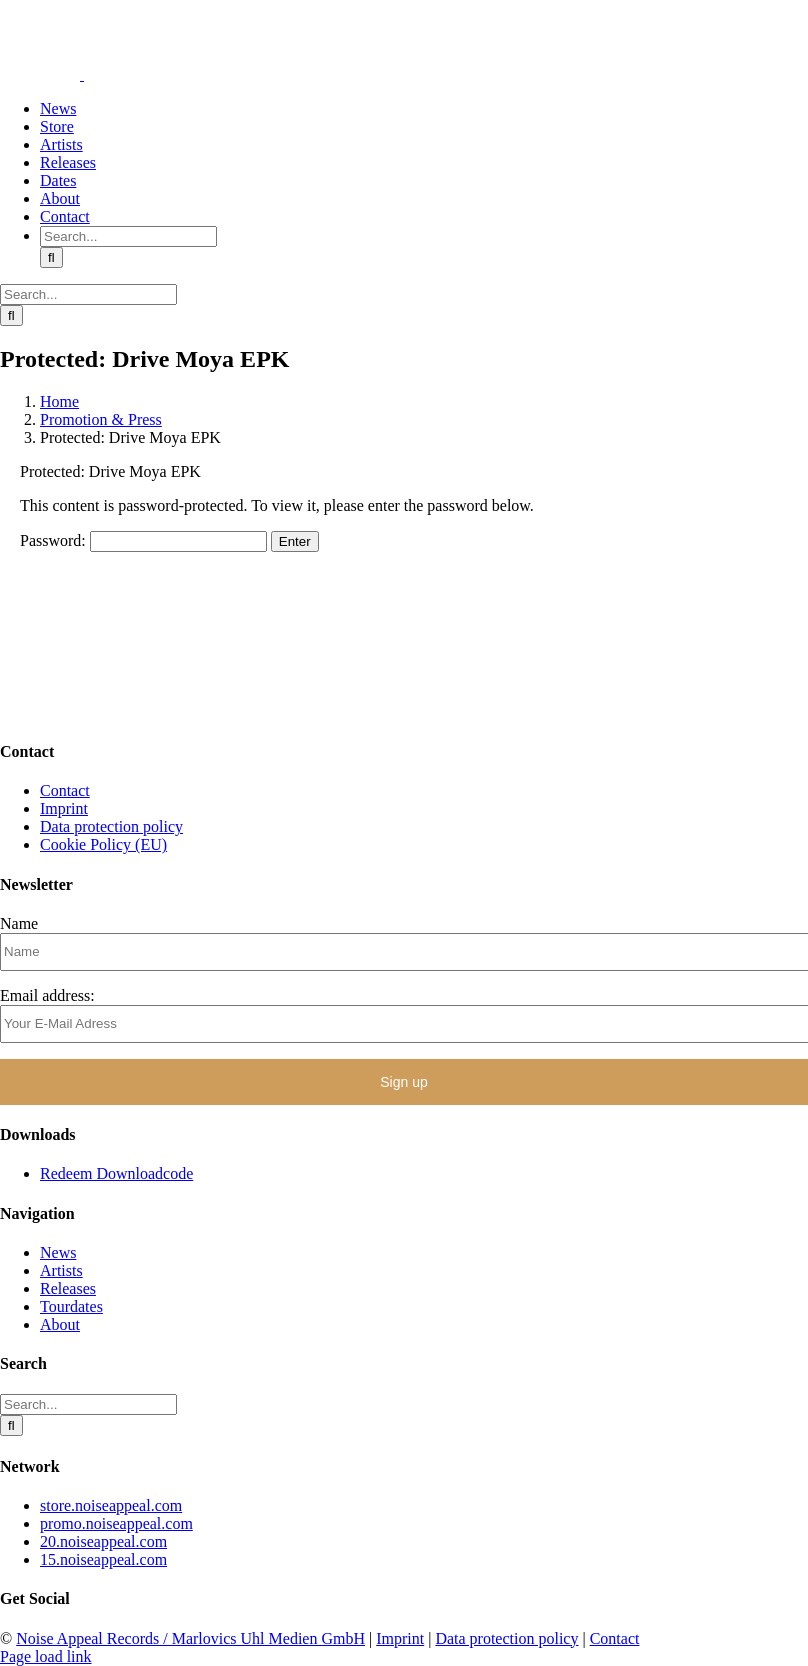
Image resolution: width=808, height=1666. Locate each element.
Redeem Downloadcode (116, 1173)
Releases (68, 1288)
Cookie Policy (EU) (103, 844)
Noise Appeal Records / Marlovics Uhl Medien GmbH (190, 1638)
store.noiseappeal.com (111, 1505)
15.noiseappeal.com (103, 1559)
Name (19, 923)
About (60, 1324)
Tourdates (71, 1306)
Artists (61, 1270)
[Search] (51, 257)
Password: (143, 540)
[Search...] (128, 236)
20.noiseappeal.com (103, 1541)
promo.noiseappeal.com (116, 1523)
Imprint (64, 808)
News (58, 1252)
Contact (65, 790)
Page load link (46, 1656)
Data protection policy (111, 826)
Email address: (47, 995)
